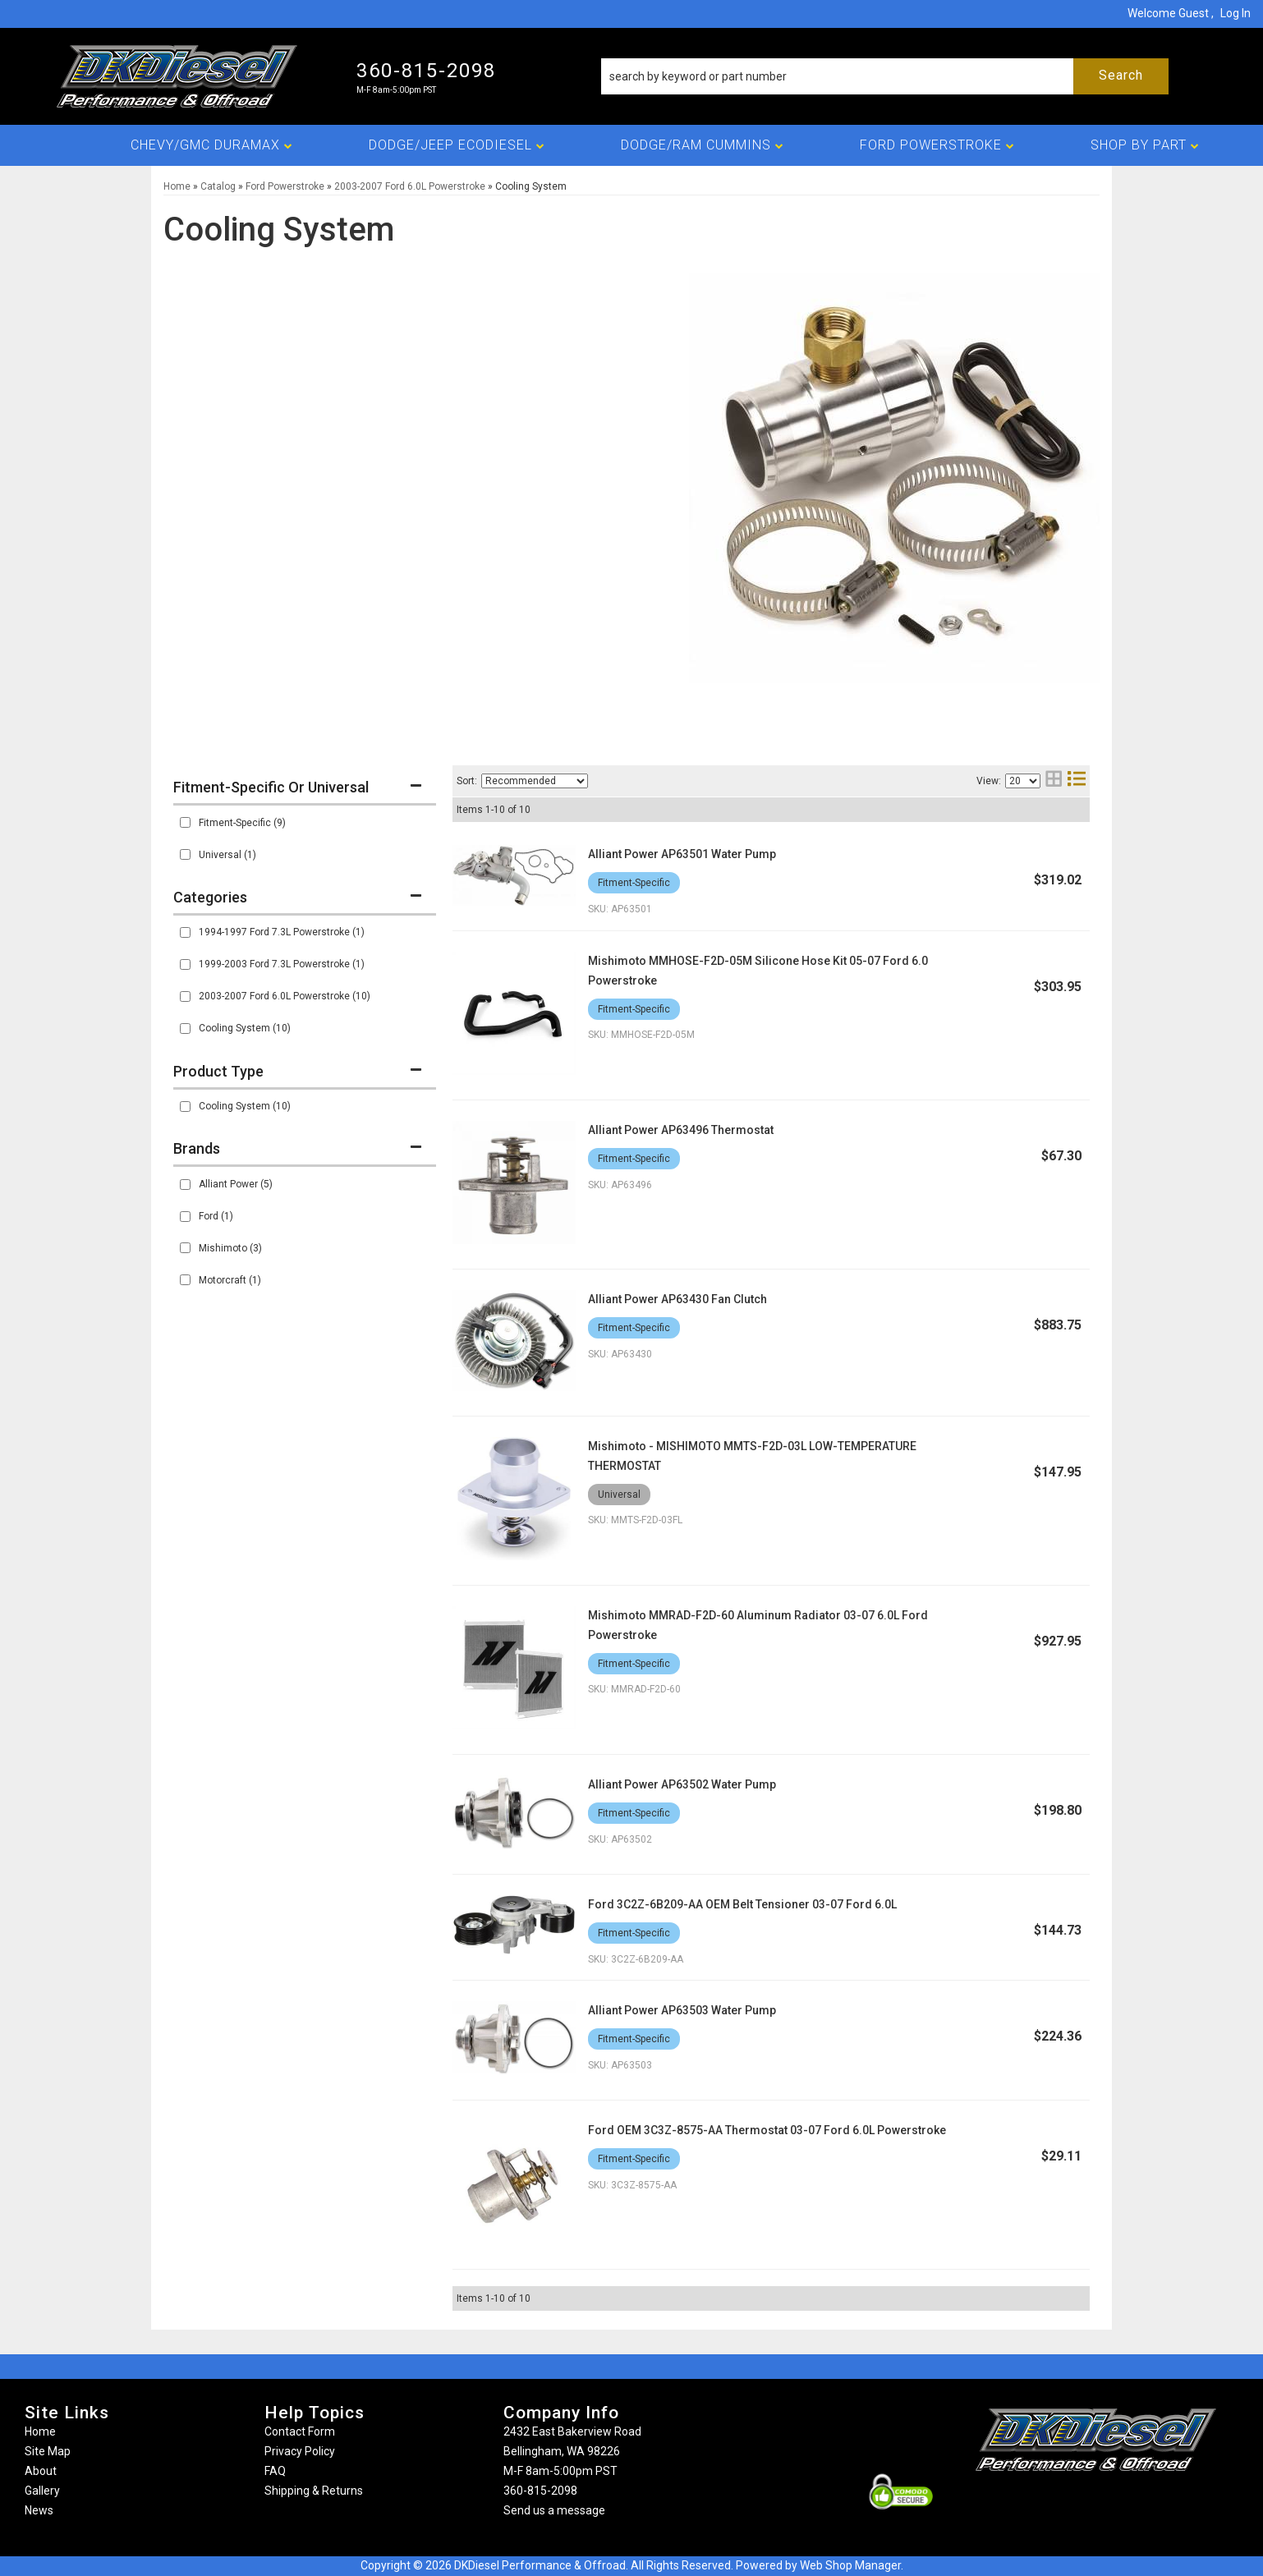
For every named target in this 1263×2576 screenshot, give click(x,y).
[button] (885, 76)
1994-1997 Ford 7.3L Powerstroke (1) (282, 932)
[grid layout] (1054, 780)
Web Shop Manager (850, 2565)
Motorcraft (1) (230, 1280)
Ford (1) (216, 1216)
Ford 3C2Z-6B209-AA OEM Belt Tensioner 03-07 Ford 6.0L (742, 1904)
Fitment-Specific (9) (242, 823)
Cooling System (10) (245, 1028)
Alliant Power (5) (236, 1184)
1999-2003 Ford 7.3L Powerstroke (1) (282, 964)
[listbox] (534, 781)
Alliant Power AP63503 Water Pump (682, 2010)
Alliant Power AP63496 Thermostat (681, 1129)
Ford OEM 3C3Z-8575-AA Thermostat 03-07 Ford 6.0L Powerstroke (767, 2130)
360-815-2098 (540, 2490)
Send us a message (554, 2510)
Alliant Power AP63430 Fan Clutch (677, 1299)
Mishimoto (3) (230, 1248)
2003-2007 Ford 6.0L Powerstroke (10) (284, 996)
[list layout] (1077, 780)
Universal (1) (227, 855)
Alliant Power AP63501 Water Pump (682, 854)
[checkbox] (185, 822)
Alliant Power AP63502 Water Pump (682, 1784)
